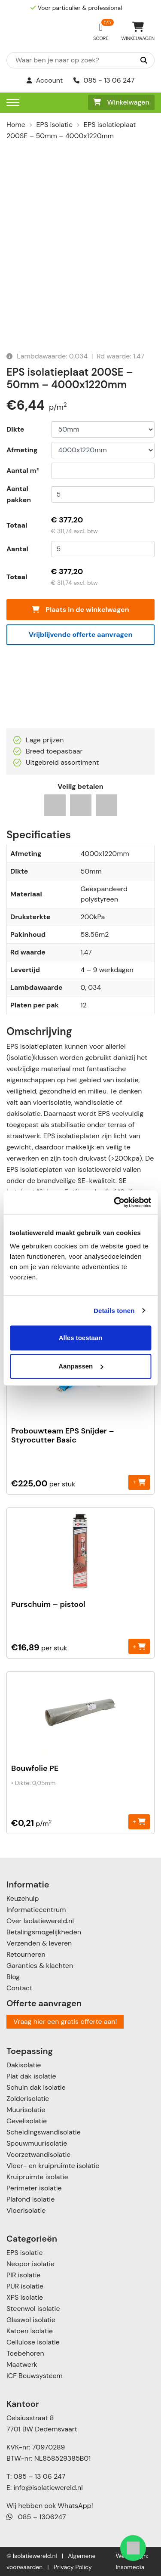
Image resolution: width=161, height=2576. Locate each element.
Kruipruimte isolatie (37, 2176)
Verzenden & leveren (39, 1943)
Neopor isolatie (30, 2263)
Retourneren (26, 1954)
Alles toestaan (81, 1337)
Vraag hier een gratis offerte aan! (65, 2021)
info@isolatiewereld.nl (48, 2487)
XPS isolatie (24, 2297)
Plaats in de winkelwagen (80, 609)
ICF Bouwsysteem (34, 2375)
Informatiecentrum (36, 1909)
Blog (13, 1976)
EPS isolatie (54, 124)
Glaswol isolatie (30, 2319)
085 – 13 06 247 (39, 2476)
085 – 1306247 (36, 2516)
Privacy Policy (73, 2567)
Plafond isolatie (30, 2199)
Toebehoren (25, 2353)
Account (45, 80)
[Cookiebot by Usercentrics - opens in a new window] (114, 1202)
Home (15, 124)
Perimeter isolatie (34, 2188)
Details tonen (114, 1310)
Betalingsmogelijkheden (43, 1932)
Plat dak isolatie (31, 2076)
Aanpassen (80, 1366)
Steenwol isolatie (33, 2308)
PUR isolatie (24, 2286)
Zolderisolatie (27, 2098)
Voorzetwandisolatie (38, 2154)
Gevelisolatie (26, 2120)
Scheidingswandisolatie (43, 2132)
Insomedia (129, 2567)
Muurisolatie (25, 2109)
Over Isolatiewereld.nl (40, 1920)
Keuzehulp (22, 1898)
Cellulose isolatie (33, 2342)
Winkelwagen (121, 102)
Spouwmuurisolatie (36, 2143)
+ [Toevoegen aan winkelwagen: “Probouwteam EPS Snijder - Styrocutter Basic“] (139, 1482)
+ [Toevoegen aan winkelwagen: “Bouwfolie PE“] (139, 1821)
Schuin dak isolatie (36, 2087)
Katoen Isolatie (29, 2330)
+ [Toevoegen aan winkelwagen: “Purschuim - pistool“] (139, 1646)
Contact (19, 1987)
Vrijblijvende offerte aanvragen (81, 634)
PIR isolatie (23, 2274)
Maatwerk (21, 2364)
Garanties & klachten (39, 1965)
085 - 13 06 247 (104, 80)
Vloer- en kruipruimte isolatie (52, 2165)
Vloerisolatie (26, 2210)
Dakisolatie (23, 2064)
